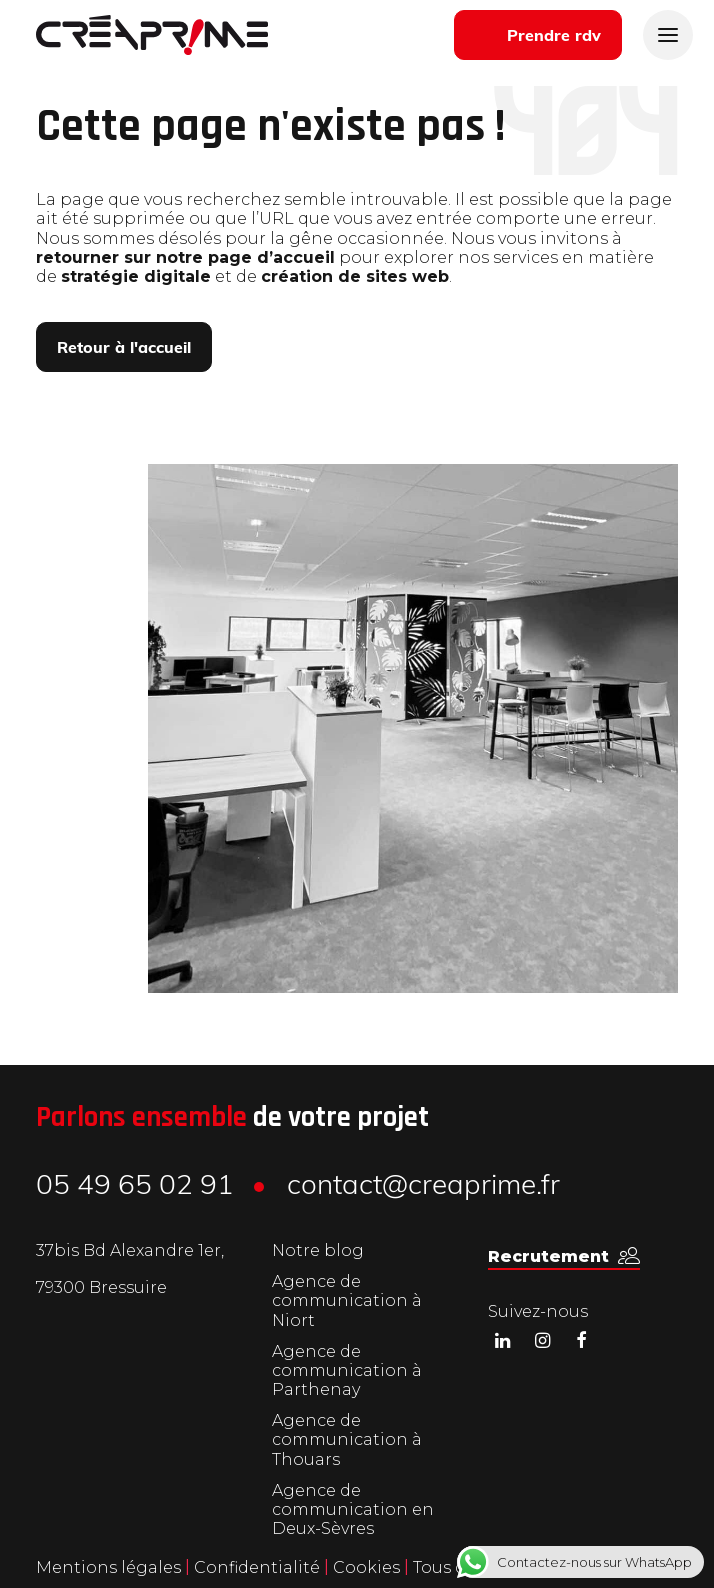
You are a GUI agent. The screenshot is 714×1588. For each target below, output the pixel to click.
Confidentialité (259, 1567)
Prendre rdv (554, 37)
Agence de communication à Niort (347, 1300)
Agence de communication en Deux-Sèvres (353, 1509)
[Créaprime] (152, 35)
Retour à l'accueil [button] (124, 349)
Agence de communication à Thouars (347, 1439)
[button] (564, 1256)
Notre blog (318, 1250)
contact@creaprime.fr (423, 1187)
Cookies (368, 1567)
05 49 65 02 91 (135, 1187)
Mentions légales (108, 1567)
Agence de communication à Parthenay (347, 1370)
